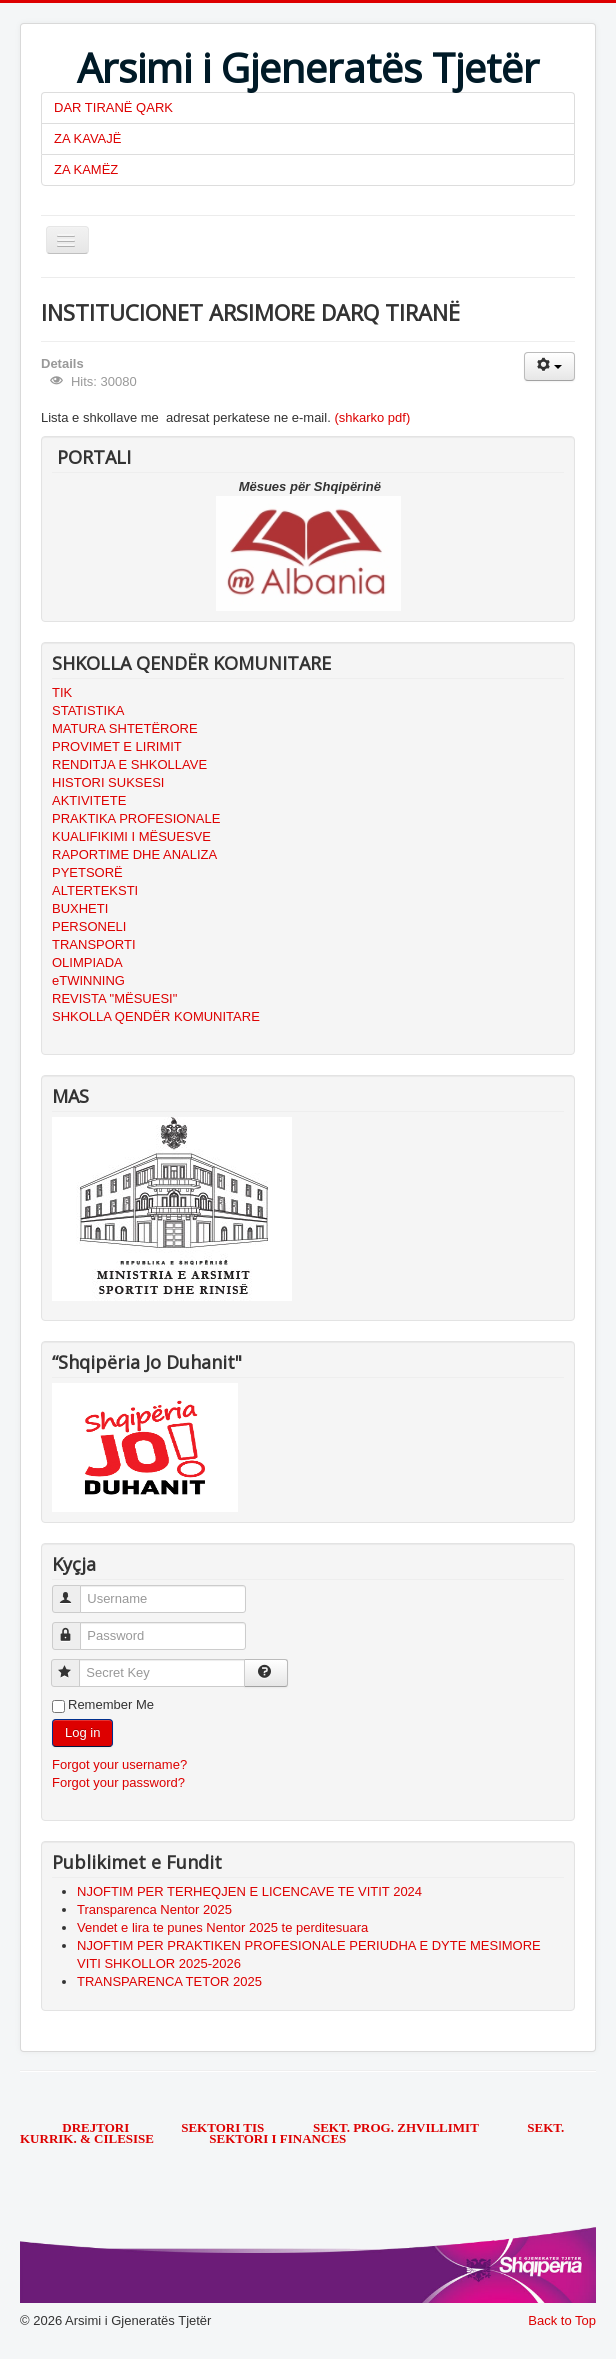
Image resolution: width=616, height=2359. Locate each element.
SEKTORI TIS (224, 2127)
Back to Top (562, 2320)
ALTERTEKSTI (95, 890)
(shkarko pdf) (372, 417)
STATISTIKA (88, 710)
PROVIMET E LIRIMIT (117, 746)
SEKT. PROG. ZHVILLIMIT (397, 2127)
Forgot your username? (119, 1764)
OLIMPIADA (87, 962)
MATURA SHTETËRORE (125, 728)
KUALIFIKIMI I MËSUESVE (131, 836)
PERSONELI (89, 926)
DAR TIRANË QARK (113, 107)
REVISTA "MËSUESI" (114, 998)
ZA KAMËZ (86, 169)
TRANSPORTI (94, 944)
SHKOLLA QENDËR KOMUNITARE (156, 1016)
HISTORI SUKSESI (108, 782)
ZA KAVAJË (87, 138)
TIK (62, 692)
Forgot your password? (118, 1782)
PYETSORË (87, 872)
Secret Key (74, 1664)
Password (75, 1627)
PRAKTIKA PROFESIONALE (136, 818)
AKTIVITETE (89, 800)
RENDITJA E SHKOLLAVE (129, 764)
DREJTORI (95, 2127)
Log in (82, 1732)
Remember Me (111, 1704)
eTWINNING (88, 980)
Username (75, 1590)
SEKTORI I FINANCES (277, 2138)
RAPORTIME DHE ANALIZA (134, 854)
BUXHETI (80, 908)
